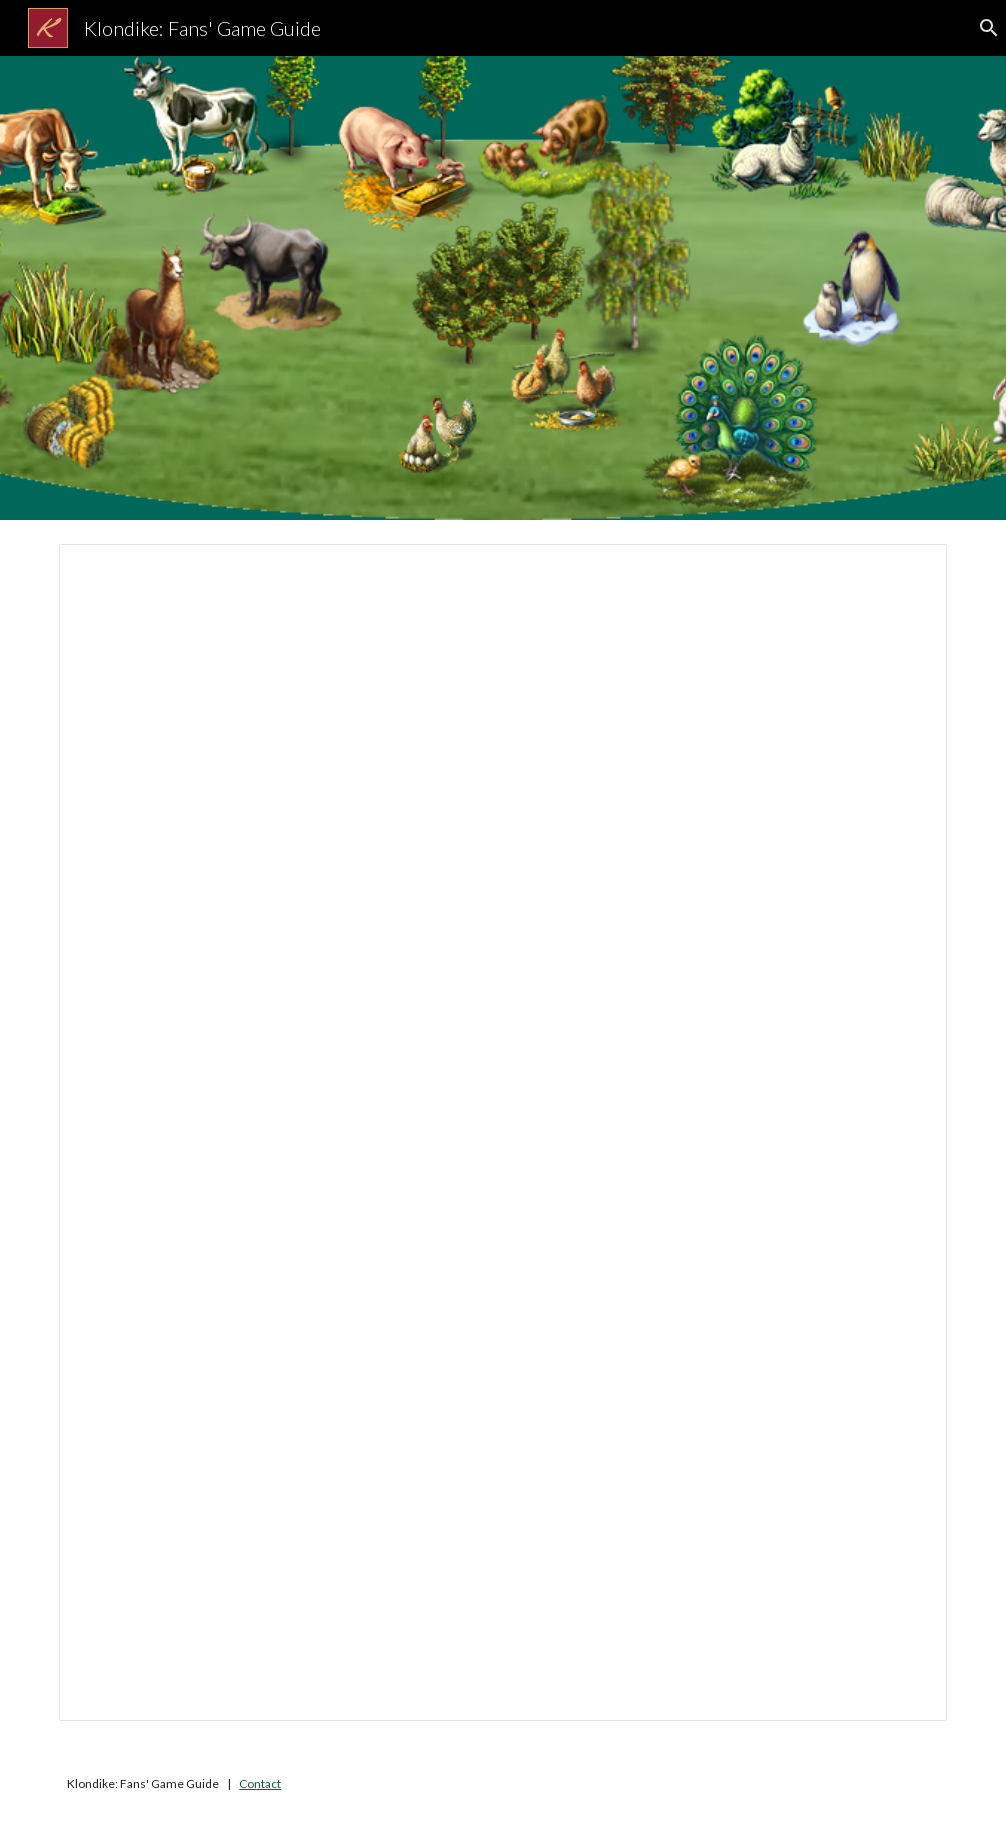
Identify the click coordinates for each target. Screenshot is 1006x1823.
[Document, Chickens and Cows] (502, 1132)
